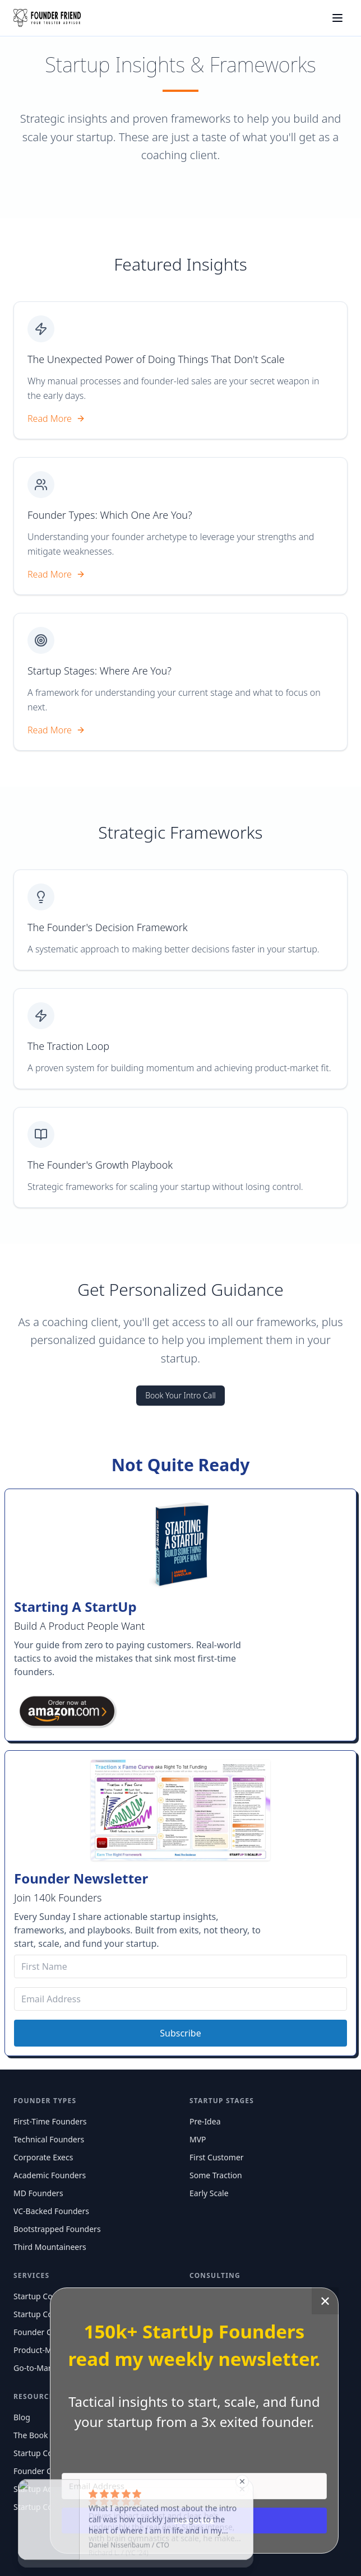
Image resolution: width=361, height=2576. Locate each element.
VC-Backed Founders (51, 2211)
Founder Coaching (47, 2332)
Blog (21, 2417)
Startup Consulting (47, 2314)
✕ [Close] (325, 2300)
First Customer (216, 2157)
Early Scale (209, 2193)
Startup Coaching (45, 2296)
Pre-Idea (204, 2121)
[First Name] (180, 1966)
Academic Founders (49, 2175)
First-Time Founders (49, 2121)
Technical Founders (48, 2139)
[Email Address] (180, 1999)
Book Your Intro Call (180, 1395)
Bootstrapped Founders (57, 2229)
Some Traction (215, 2175)
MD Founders (38, 2193)
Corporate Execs (43, 2157)
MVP (197, 2139)
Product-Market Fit (47, 2350)
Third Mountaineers (49, 2247)
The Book (30, 2435)
